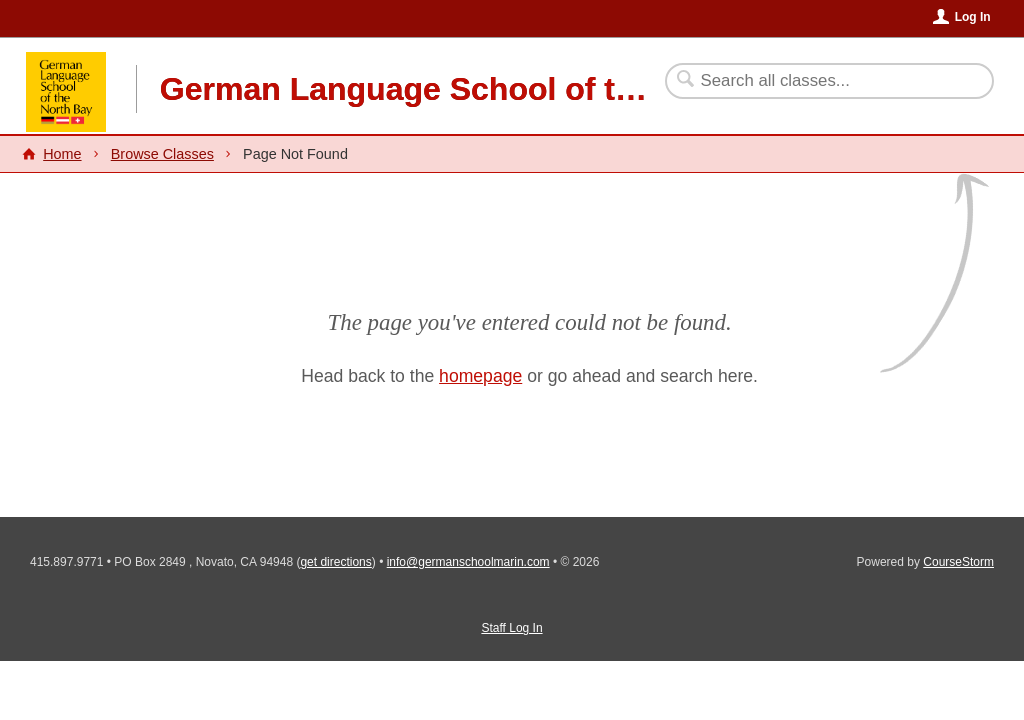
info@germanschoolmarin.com (468, 562)
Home (62, 154)
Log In (973, 17)
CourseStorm (958, 562)
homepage (480, 376)
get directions (335, 562)
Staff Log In (511, 628)
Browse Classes (162, 154)
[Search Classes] (817, 81)
